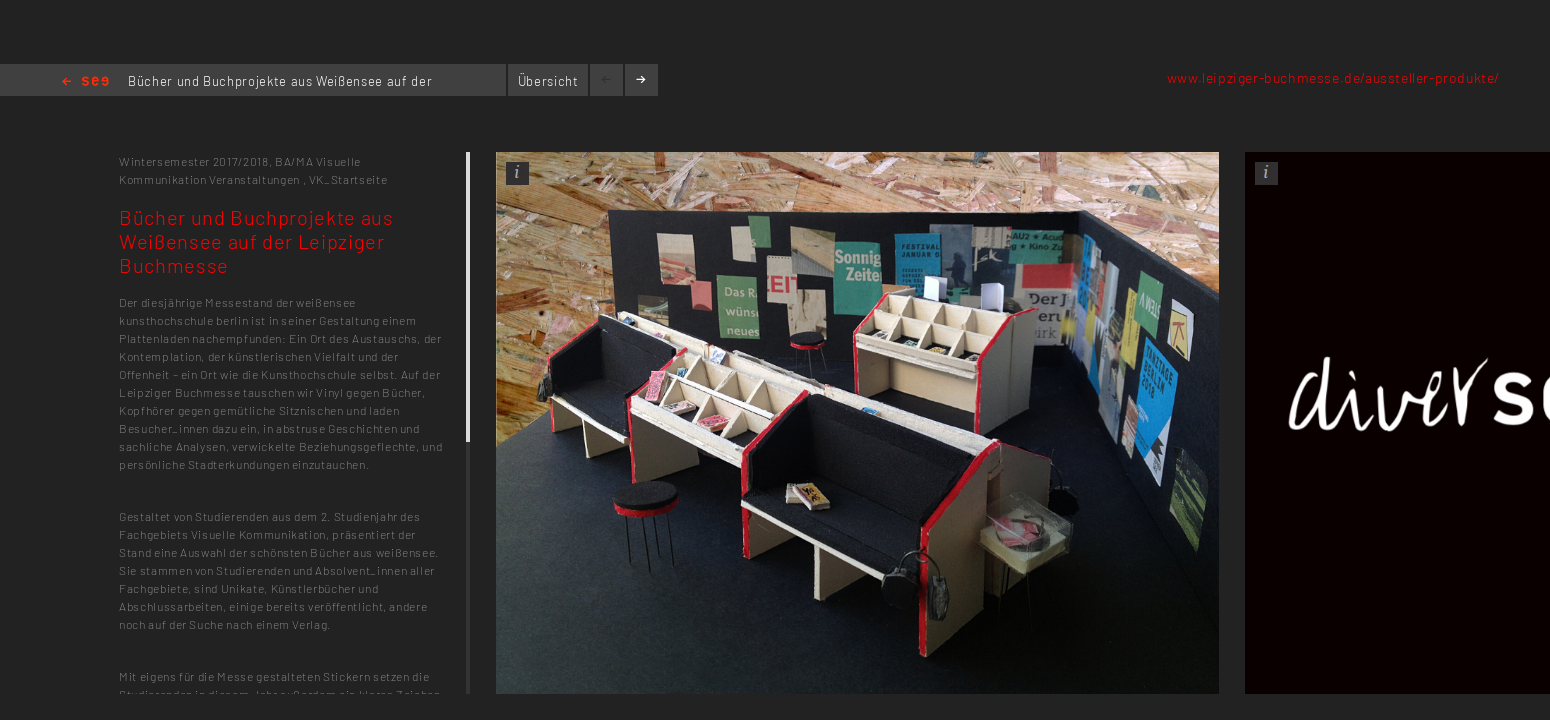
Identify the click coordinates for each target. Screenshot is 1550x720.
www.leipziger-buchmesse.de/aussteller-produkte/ (1333, 77)
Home (85, 82)
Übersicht (548, 81)
